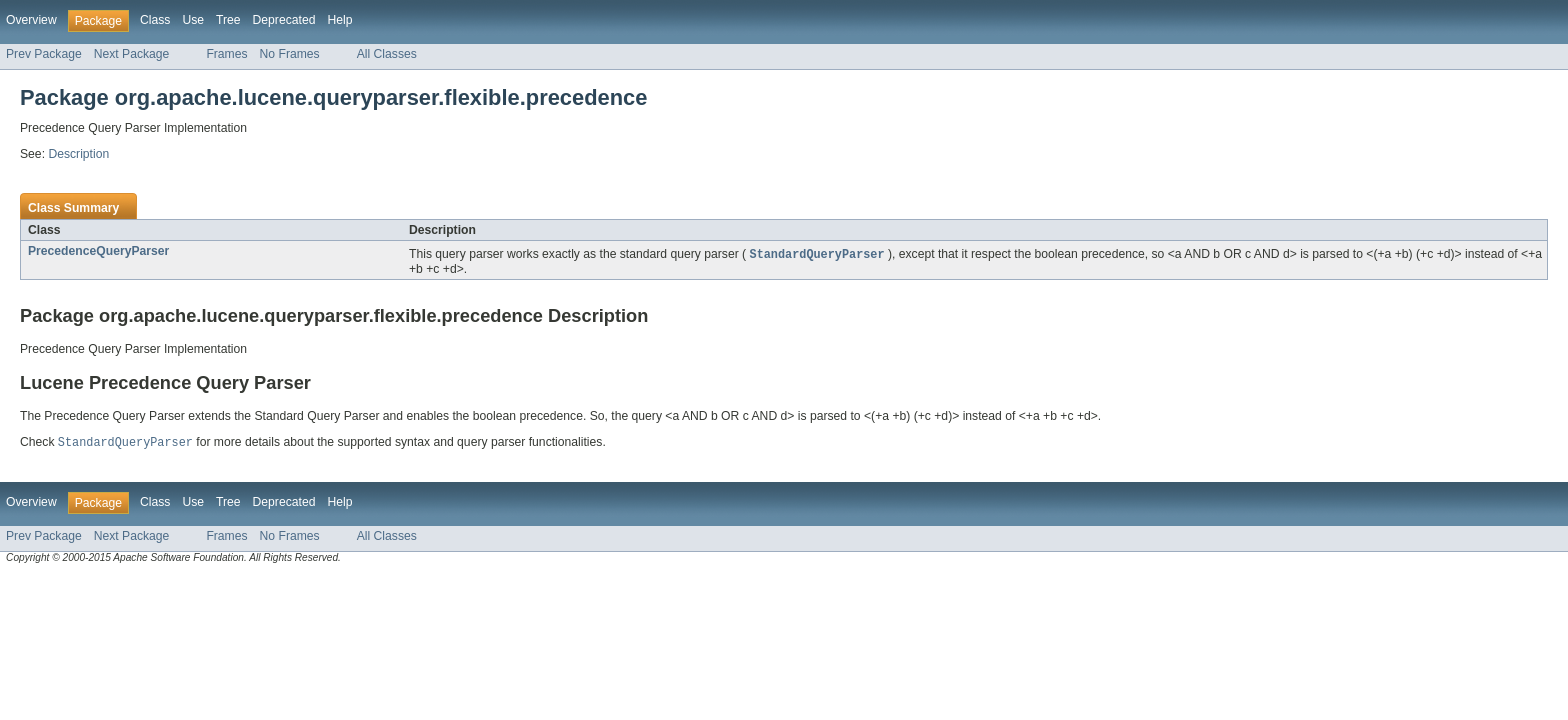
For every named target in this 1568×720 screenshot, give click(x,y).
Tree (228, 20)
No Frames (290, 54)
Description (78, 154)
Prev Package (44, 54)
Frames (226, 54)
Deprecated (284, 20)
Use (193, 20)
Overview (31, 20)
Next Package (132, 54)
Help (339, 20)
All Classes (387, 54)
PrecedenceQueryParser (98, 251)
